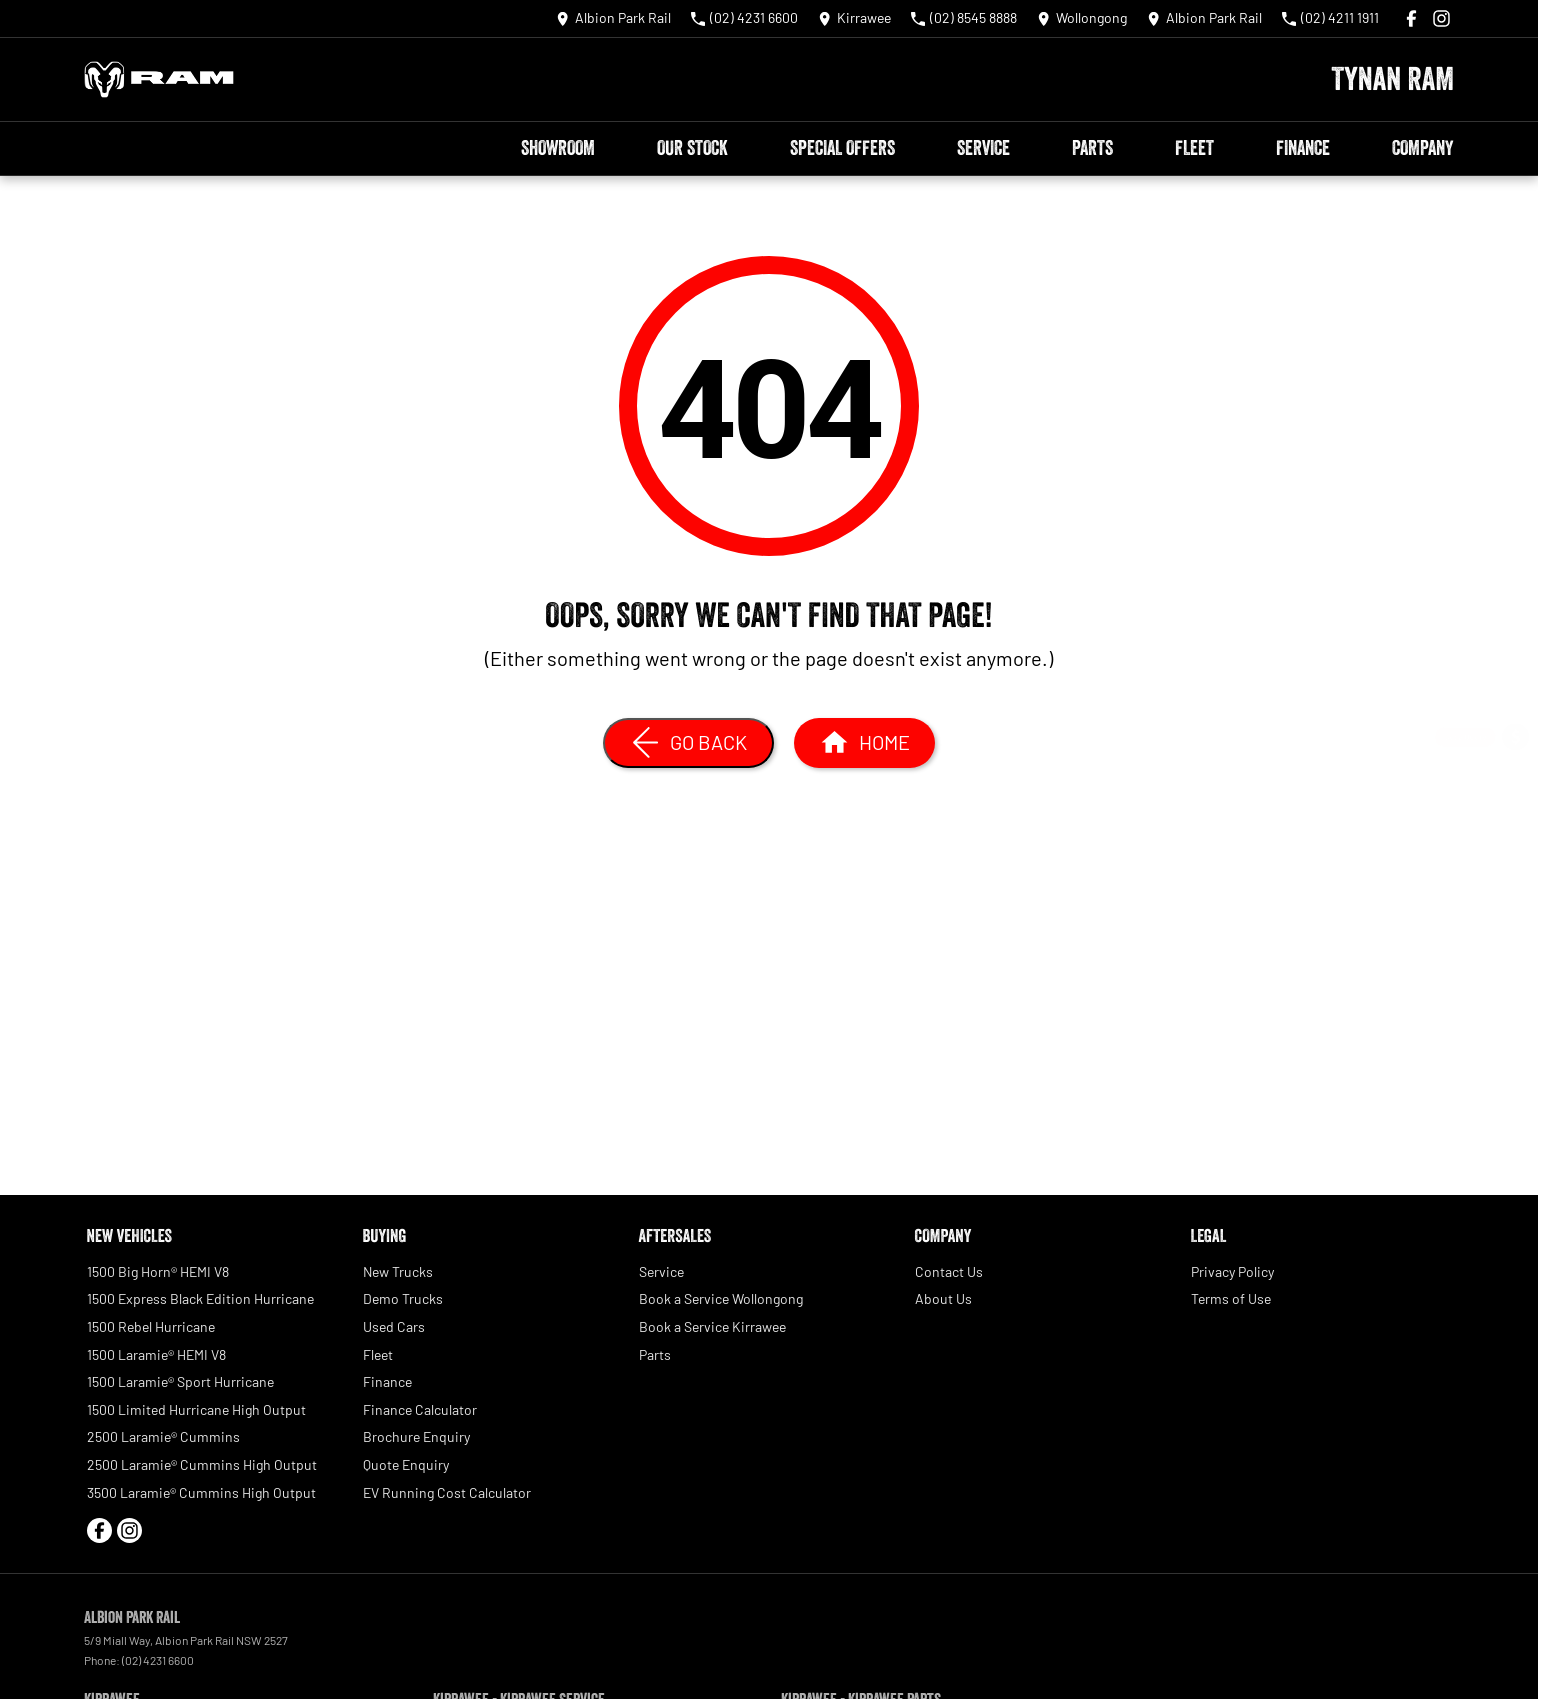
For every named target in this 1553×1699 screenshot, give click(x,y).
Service (983, 148)
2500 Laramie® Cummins (163, 1436)
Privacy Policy (1232, 1271)
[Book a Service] (1515, 792)
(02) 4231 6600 (158, 1660)
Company (1422, 148)
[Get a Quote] (1515, 739)
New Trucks (398, 1271)
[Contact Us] (613, 18)
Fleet (1194, 148)
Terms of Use (1231, 1298)
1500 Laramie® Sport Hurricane (180, 1381)
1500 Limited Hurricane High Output (196, 1409)
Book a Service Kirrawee (712, 1326)
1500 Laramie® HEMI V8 (156, 1354)
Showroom (558, 148)
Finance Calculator (420, 1409)
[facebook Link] (1411, 18)
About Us (943, 1298)
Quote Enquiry (406, 1464)
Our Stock (692, 148)
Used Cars (394, 1326)
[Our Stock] (1515, 951)
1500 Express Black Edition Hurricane (200, 1298)
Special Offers (842, 148)
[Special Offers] (1515, 845)
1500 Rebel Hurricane (151, 1326)
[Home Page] (159, 79)
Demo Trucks (403, 1298)
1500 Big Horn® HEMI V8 (158, 1271)
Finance (1303, 148)
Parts (1092, 148)
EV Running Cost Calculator (447, 1492)
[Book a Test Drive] (1515, 898)
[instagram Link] (1441, 18)
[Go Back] (688, 743)
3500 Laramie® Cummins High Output (201, 1492)
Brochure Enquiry (416, 1436)
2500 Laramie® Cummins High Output (202, 1464)
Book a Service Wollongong (721, 1298)
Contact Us (949, 1271)
